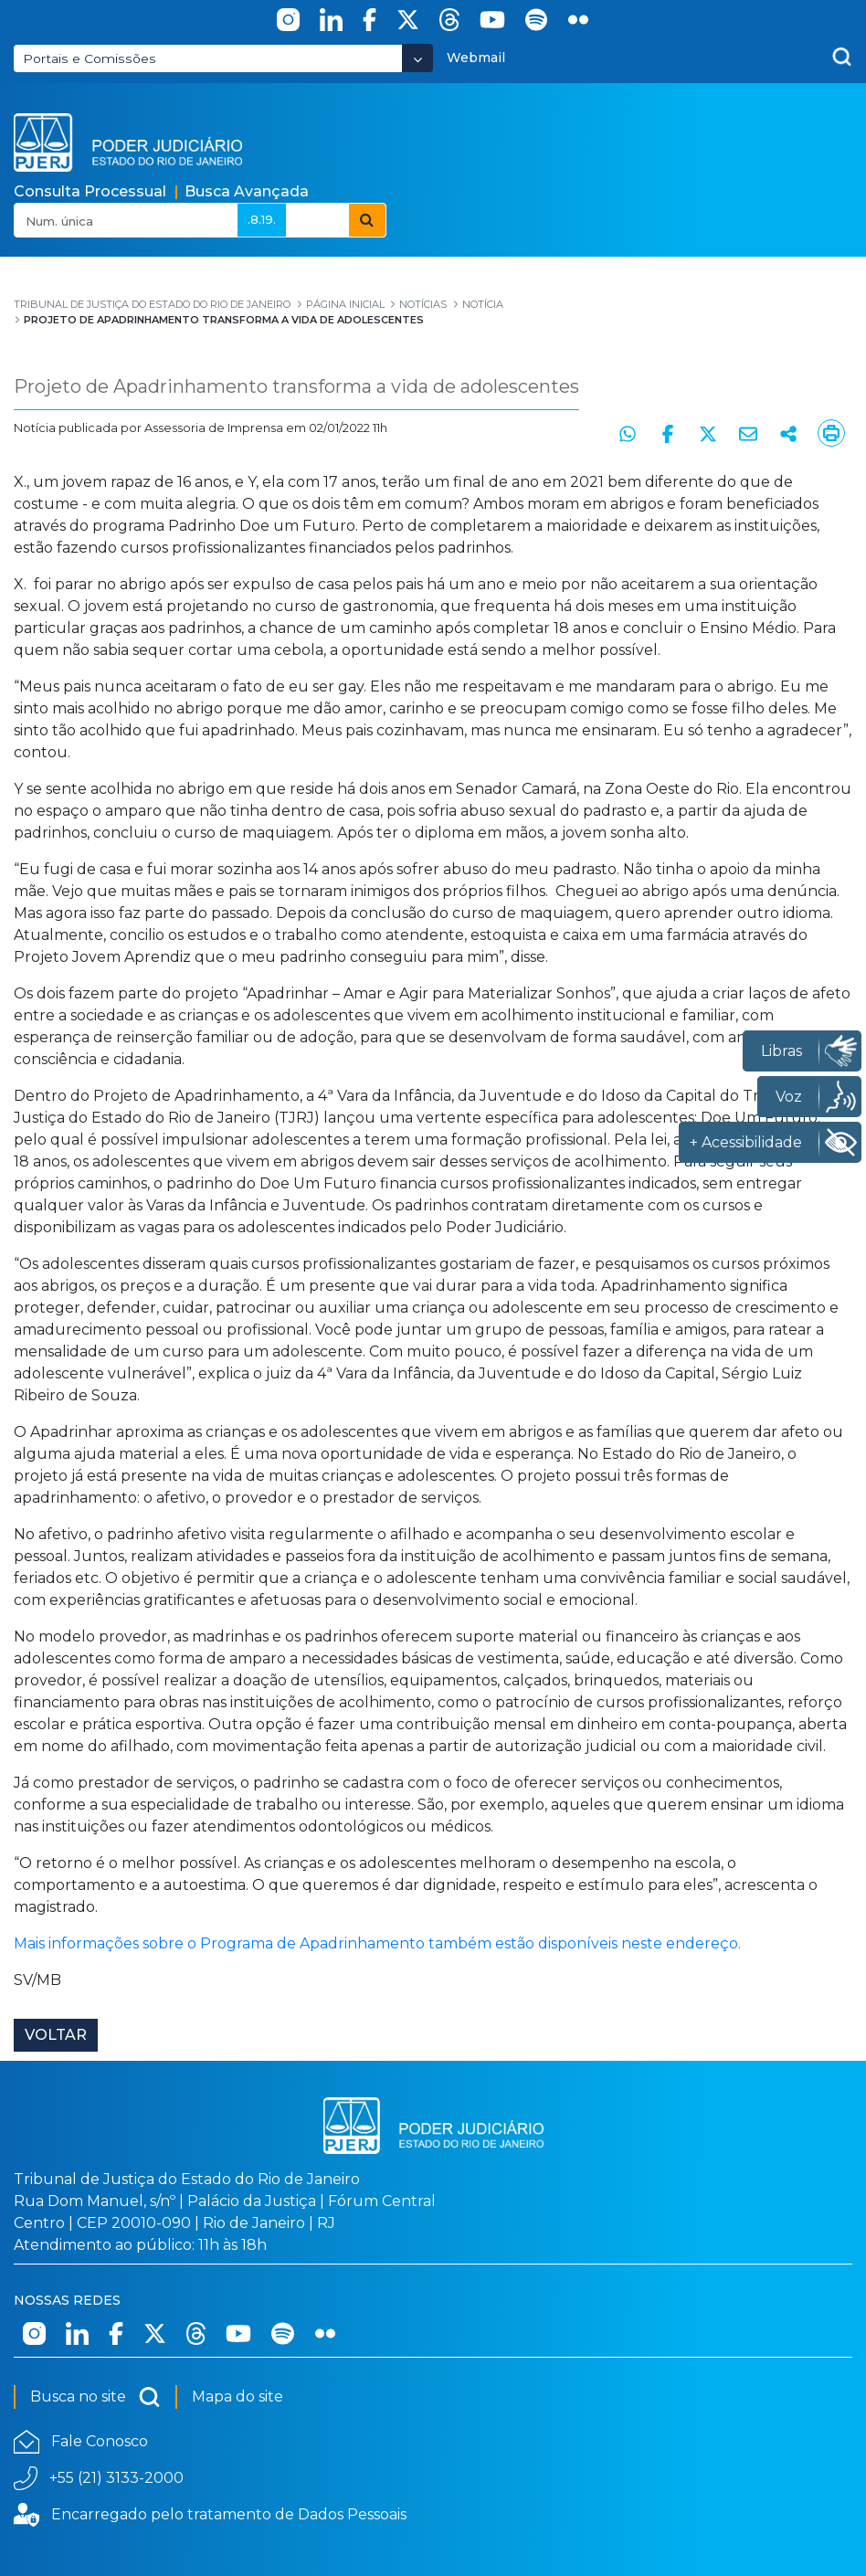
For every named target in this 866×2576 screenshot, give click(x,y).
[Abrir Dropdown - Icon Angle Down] (417, 58)
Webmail (476, 57)
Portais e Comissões (89, 58)
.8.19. (262, 219)
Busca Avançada (247, 191)
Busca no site (95, 2397)
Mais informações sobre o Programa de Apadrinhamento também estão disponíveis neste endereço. (381, 1943)
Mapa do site (237, 2396)
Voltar (56, 2034)
